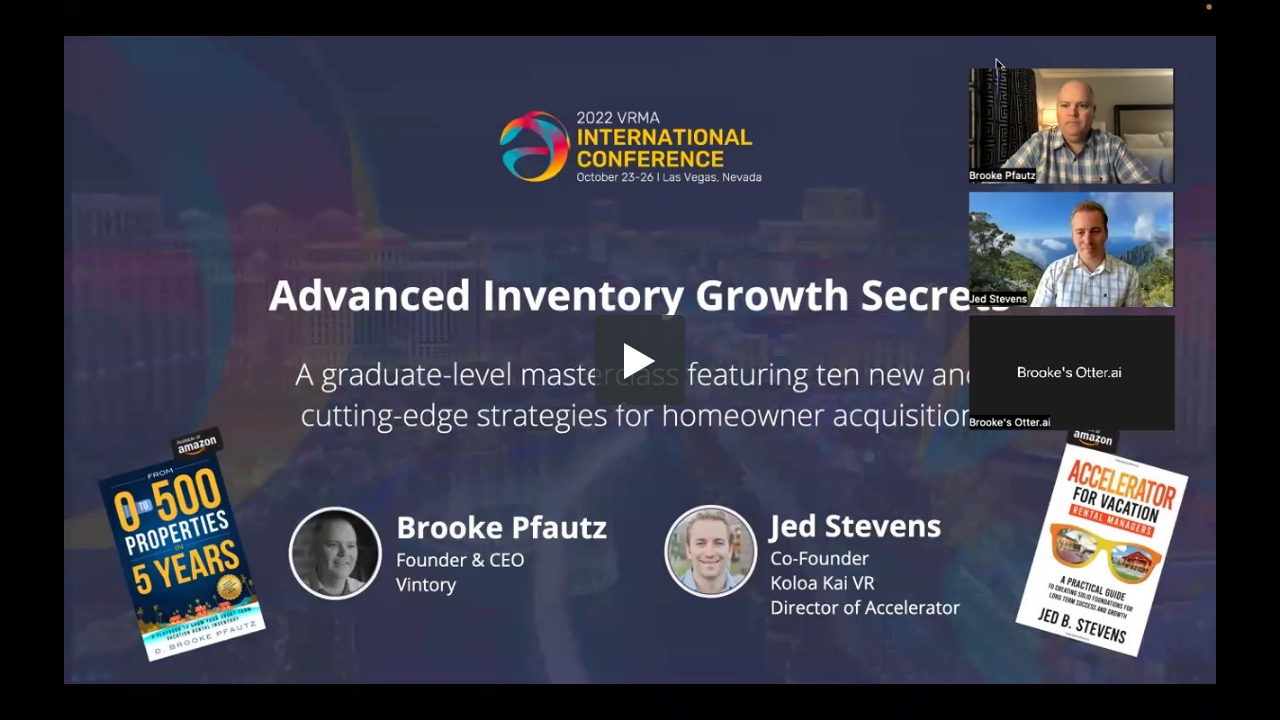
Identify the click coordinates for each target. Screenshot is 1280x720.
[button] (640, 360)
